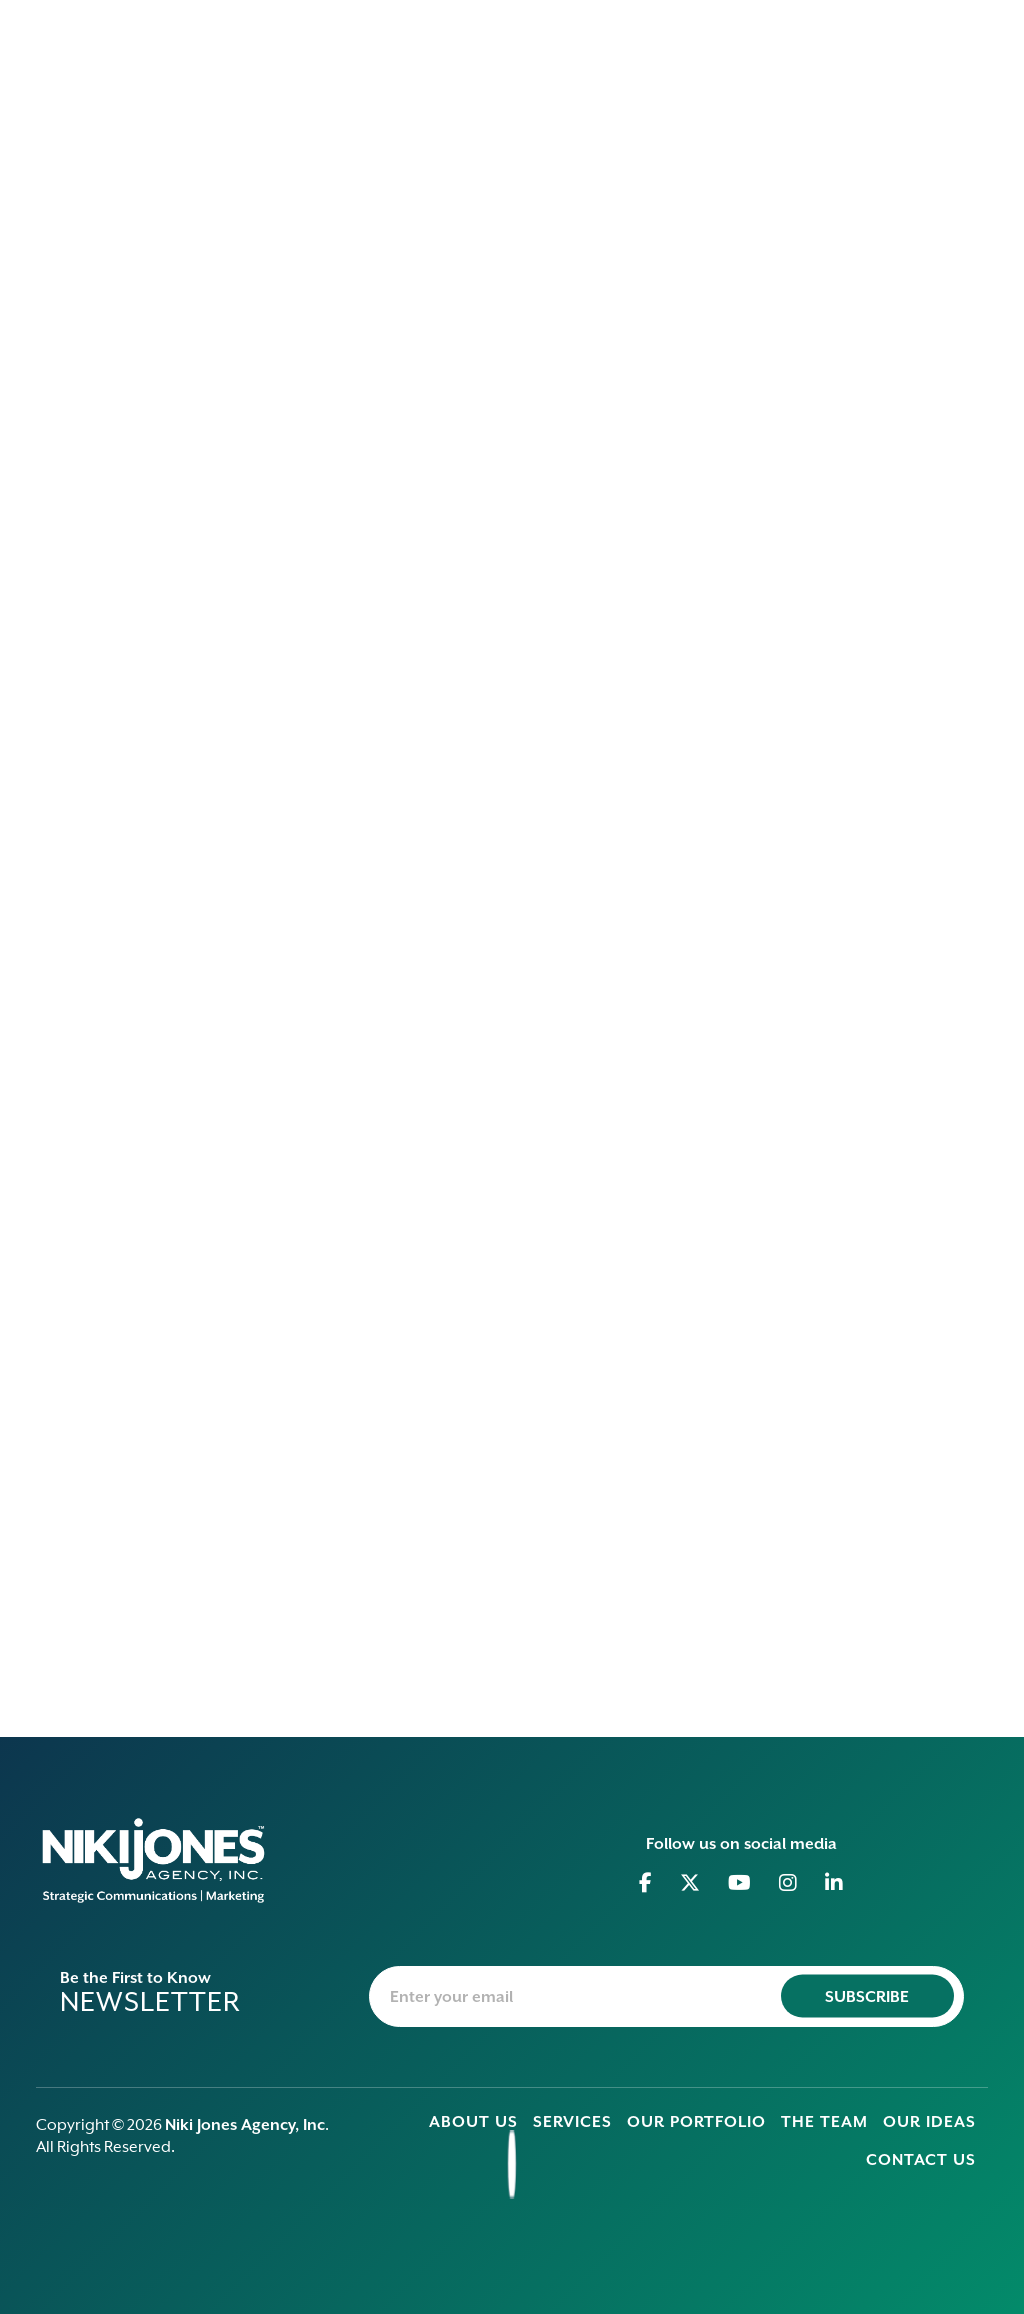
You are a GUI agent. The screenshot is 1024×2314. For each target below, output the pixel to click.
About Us (473, 2122)
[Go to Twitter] (690, 1883)
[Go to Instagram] (788, 1883)
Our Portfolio (696, 2122)
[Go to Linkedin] (834, 1883)
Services (572, 2122)
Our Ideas (929, 2122)
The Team (824, 2122)
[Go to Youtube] (740, 1883)
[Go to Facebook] (646, 1883)
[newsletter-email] (666, 1996)
